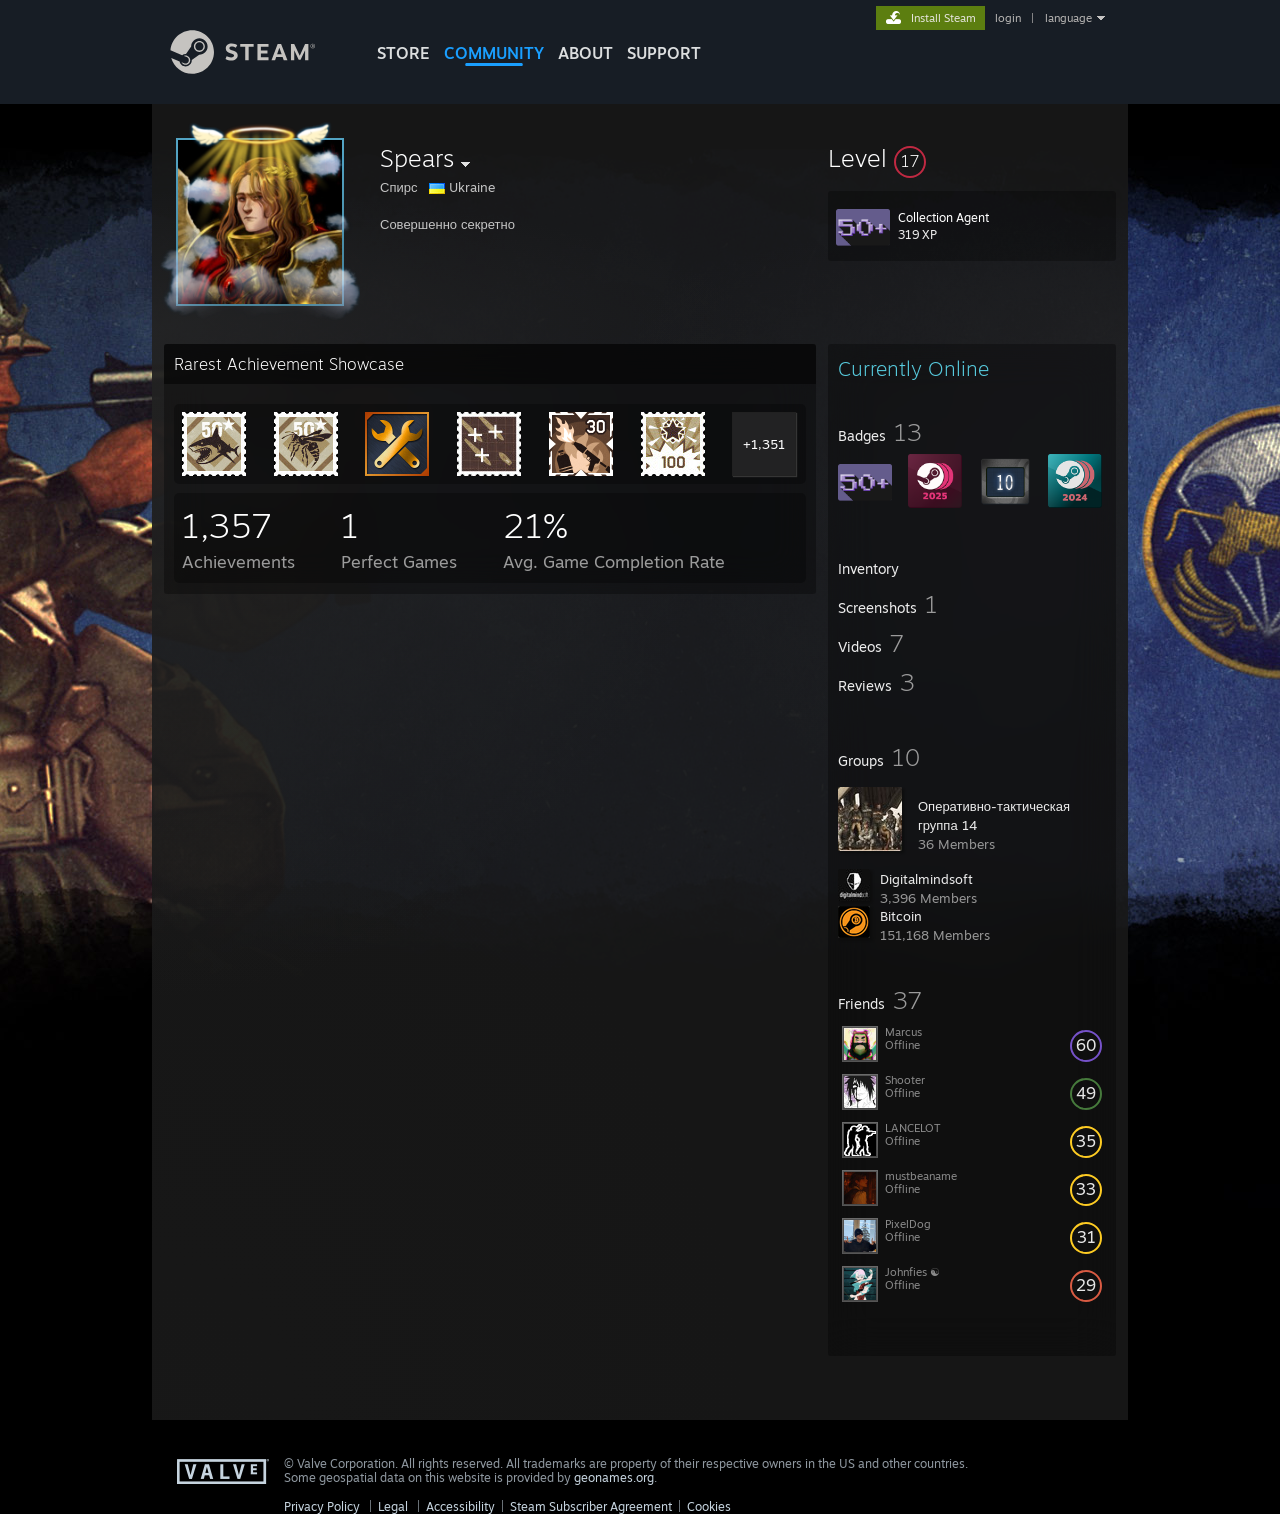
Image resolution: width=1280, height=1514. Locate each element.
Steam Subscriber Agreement (591, 1506)
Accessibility (460, 1506)
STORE (403, 53)
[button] (972, 158)
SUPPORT (664, 53)
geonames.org (614, 1477)
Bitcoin (901, 916)
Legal (393, 1506)
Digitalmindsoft (926, 879)
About (585, 53)
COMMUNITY (494, 53)
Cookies (709, 1506)
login (1008, 18)
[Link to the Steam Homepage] (258, 68)
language (1068, 18)
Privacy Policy (322, 1506)
